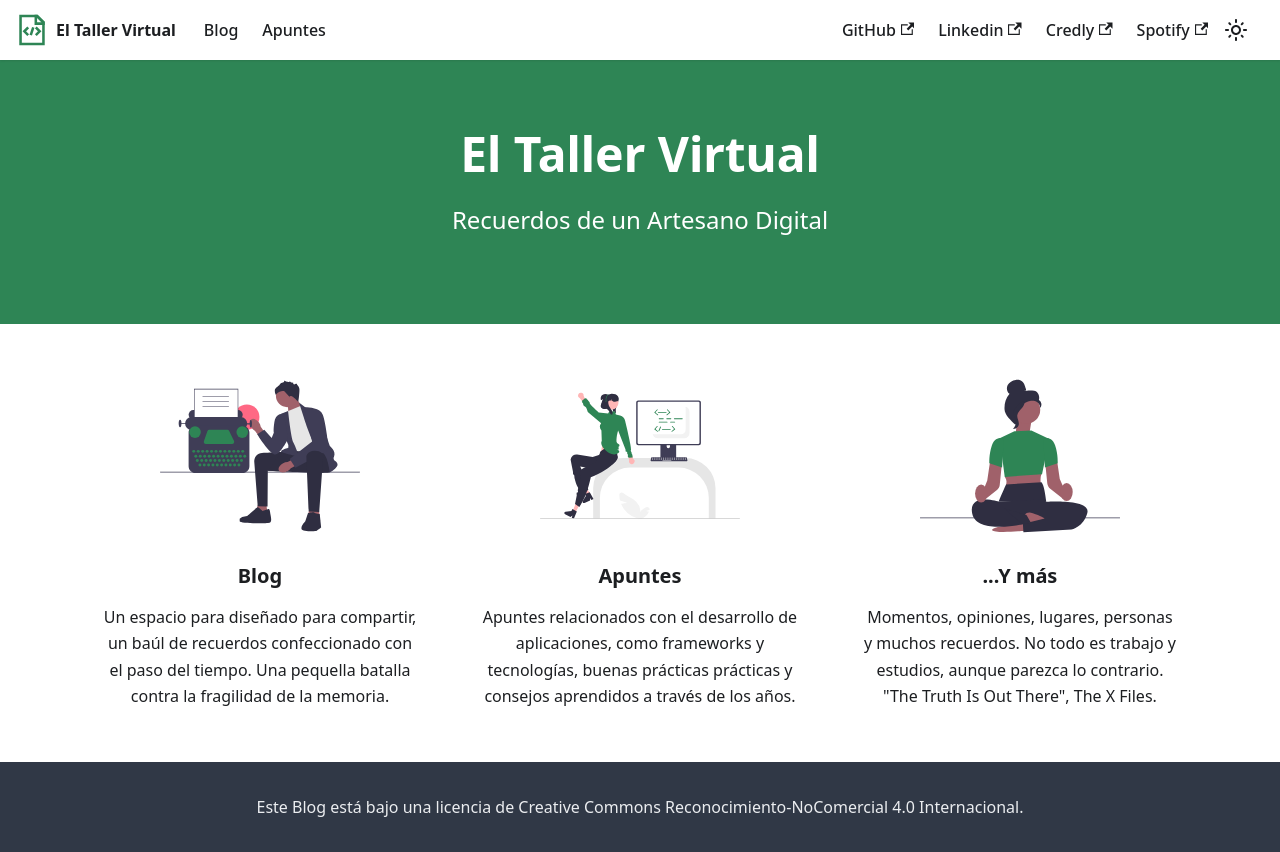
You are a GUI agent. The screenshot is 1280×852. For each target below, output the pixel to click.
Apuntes (294, 30)
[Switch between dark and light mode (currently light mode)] (1236, 30)
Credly (1079, 30)
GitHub (878, 30)
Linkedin (980, 30)
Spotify (1172, 30)
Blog (221, 30)
